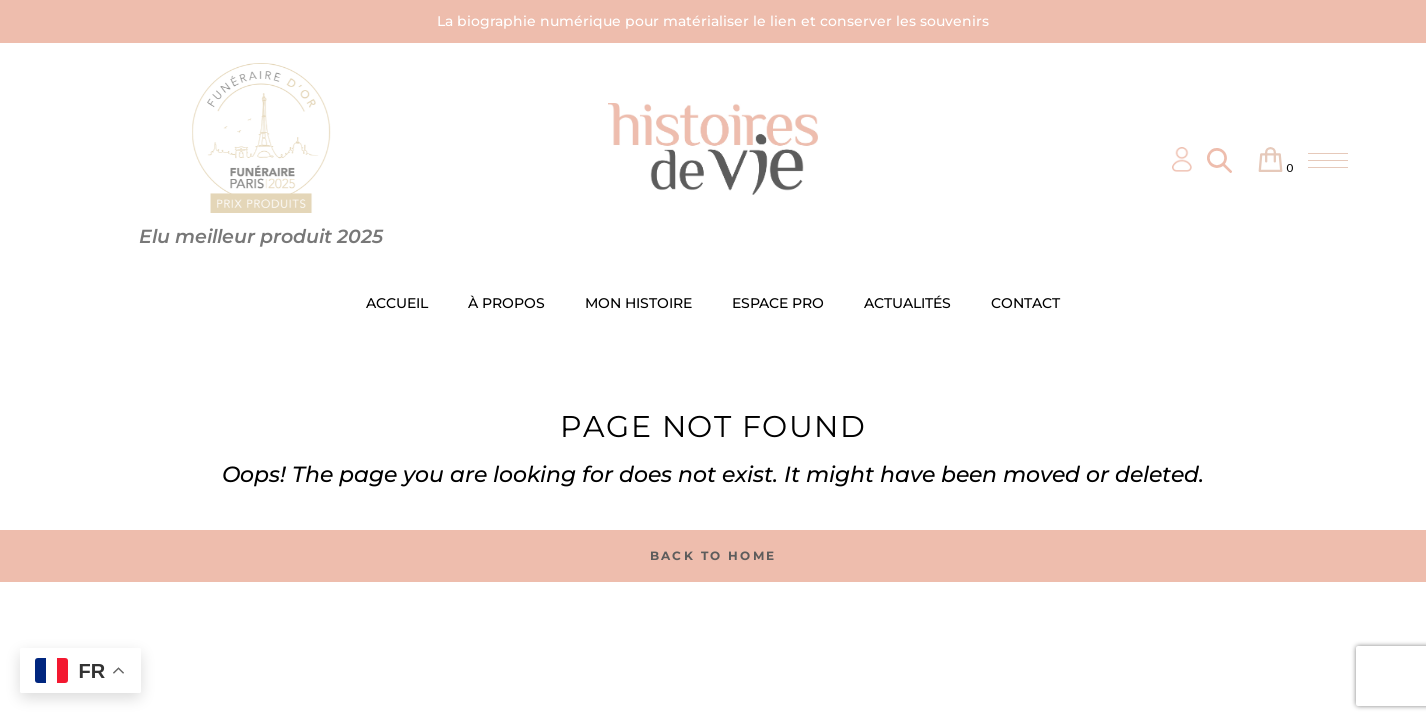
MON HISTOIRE (638, 303)
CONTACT (1025, 303)
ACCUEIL (397, 303)
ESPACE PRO (778, 303)
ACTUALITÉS (907, 303)
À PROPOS (506, 303)
